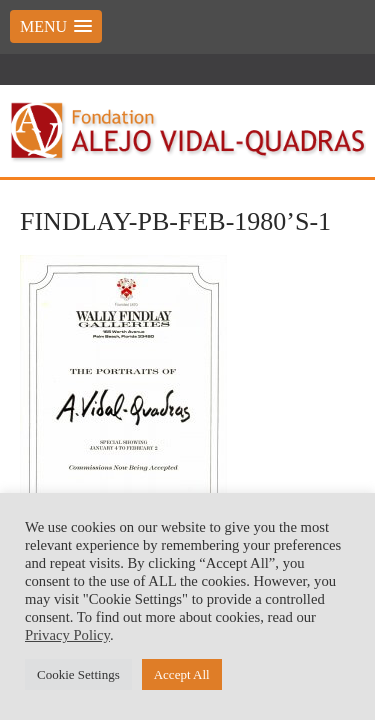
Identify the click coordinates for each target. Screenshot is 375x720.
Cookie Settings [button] (78, 674)
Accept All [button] (182, 674)
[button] (56, 26)
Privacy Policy (67, 635)
